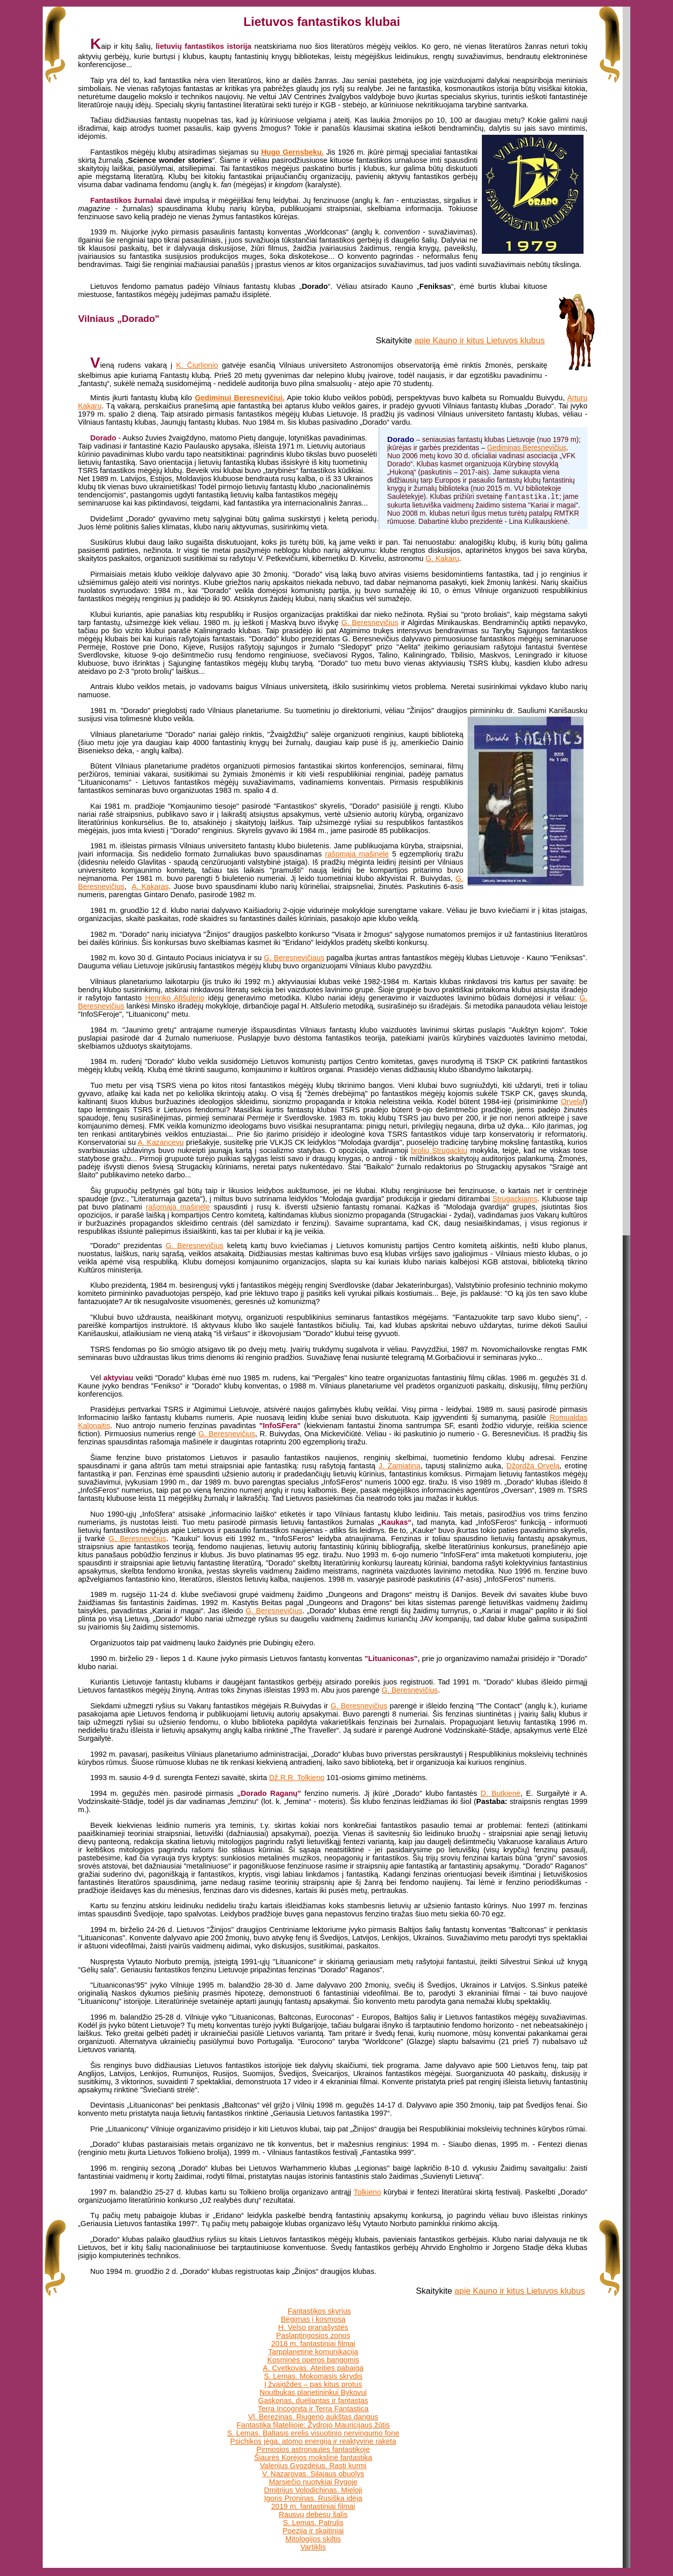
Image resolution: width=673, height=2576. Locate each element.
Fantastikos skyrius (319, 2311)
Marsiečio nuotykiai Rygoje (313, 2482)
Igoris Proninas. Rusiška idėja (313, 2498)
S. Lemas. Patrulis (313, 2523)
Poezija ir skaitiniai (313, 2531)
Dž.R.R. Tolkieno (296, 1777)
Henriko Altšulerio (174, 998)
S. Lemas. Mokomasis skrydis (313, 2376)
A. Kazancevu (161, 1142)
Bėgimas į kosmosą (313, 2319)
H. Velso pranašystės (313, 2327)
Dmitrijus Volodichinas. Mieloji (313, 2490)
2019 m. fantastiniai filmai (313, 2506)
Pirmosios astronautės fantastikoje (313, 2449)
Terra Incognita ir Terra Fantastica (313, 2409)
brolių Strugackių (439, 1150)
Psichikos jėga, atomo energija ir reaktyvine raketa (313, 2441)
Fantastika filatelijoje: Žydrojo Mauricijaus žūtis (312, 2425)
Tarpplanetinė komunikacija (313, 2352)
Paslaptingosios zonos (313, 2335)
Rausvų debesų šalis (313, 2514)
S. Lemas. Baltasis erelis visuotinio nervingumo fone (313, 2433)
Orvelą (572, 1102)
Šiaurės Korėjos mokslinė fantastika (313, 2457)
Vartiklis (313, 2547)
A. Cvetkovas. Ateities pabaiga (313, 2368)
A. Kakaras (150, 886)
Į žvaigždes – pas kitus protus (313, 2384)
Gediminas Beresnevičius (526, 447)
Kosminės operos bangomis (313, 2360)
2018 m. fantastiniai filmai (313, 2344)
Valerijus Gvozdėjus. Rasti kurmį (313, 2466)
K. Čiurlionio (197, 365)
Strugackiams (515, 1199)
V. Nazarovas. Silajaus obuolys (313, 2474)
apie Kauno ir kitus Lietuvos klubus (479, 340)
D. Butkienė (500, 1793)
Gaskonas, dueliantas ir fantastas (313, 2400)
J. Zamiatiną (399, 1466)
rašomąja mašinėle (357, 854)
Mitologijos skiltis (313, 2539)
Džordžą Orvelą (532, 1466)
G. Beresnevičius (369, 622)
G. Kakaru (442, 558)
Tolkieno (367, 2192)
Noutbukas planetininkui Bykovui (313, 2392)
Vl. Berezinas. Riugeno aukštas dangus (313, 2417)
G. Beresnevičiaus (294, 958)
